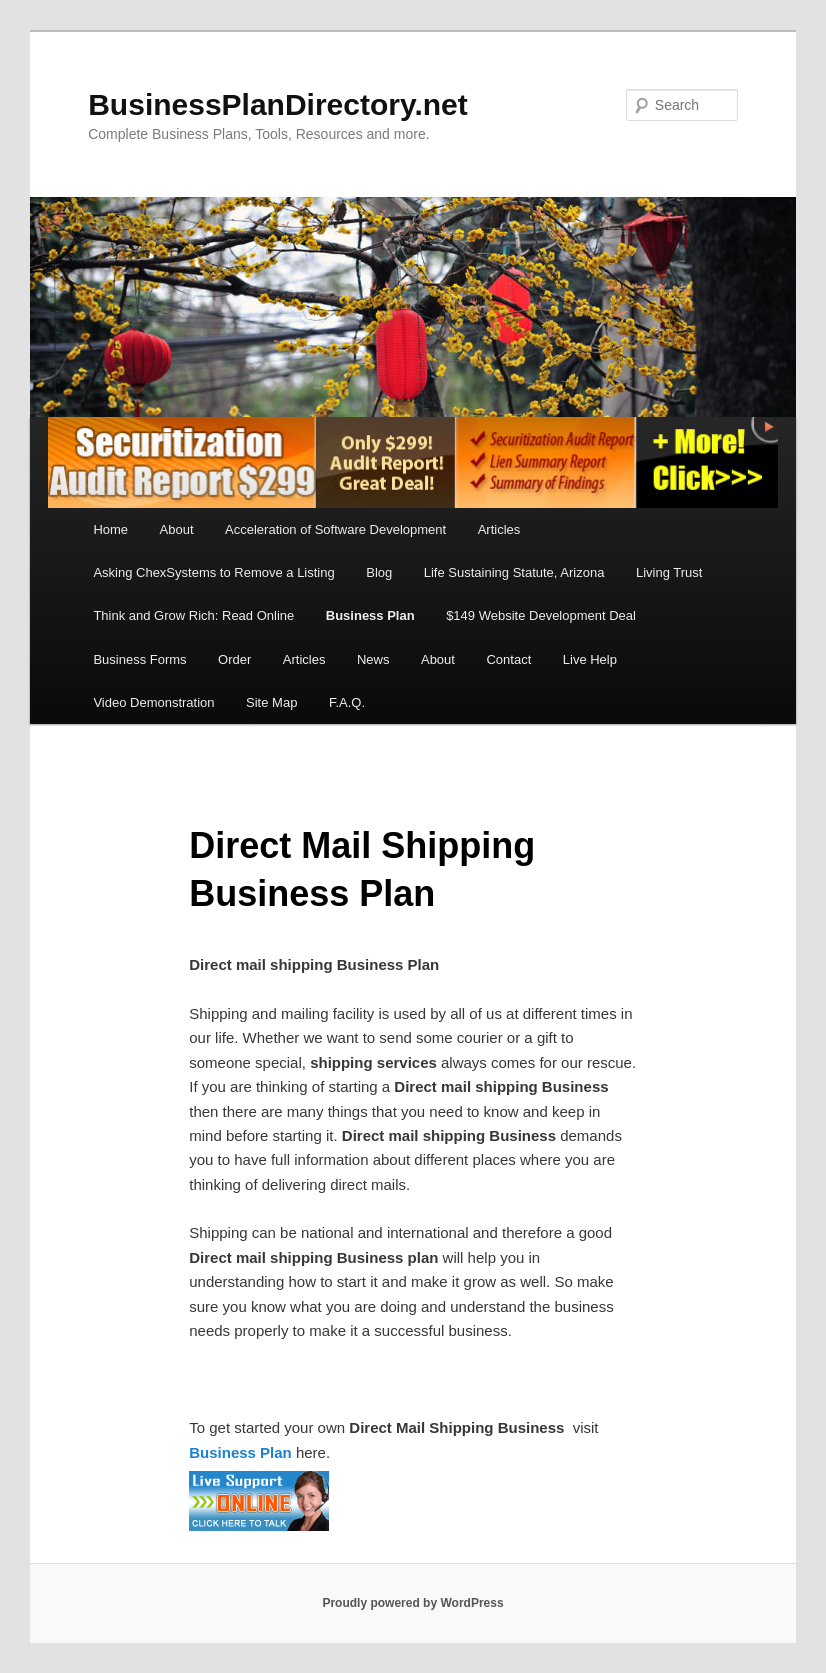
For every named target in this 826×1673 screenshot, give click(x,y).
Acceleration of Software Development (335, 529)
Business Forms (139, 659)
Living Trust (669, 572)
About (177, 529)
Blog (379, 572)
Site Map (271, 702)
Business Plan (370, 615)
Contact (508, 659)
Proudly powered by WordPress (412, 1603)
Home (110, 529)
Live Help (590, 659)
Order (234, 659)
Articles (499, 529)
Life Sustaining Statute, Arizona (514, 572)
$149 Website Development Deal (541, 615)
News (373, 659)
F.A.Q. (347, 702)
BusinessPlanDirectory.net (278, 104)
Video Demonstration (153, 702)
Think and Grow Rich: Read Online (193, 615)
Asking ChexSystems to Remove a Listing (213, 572)
